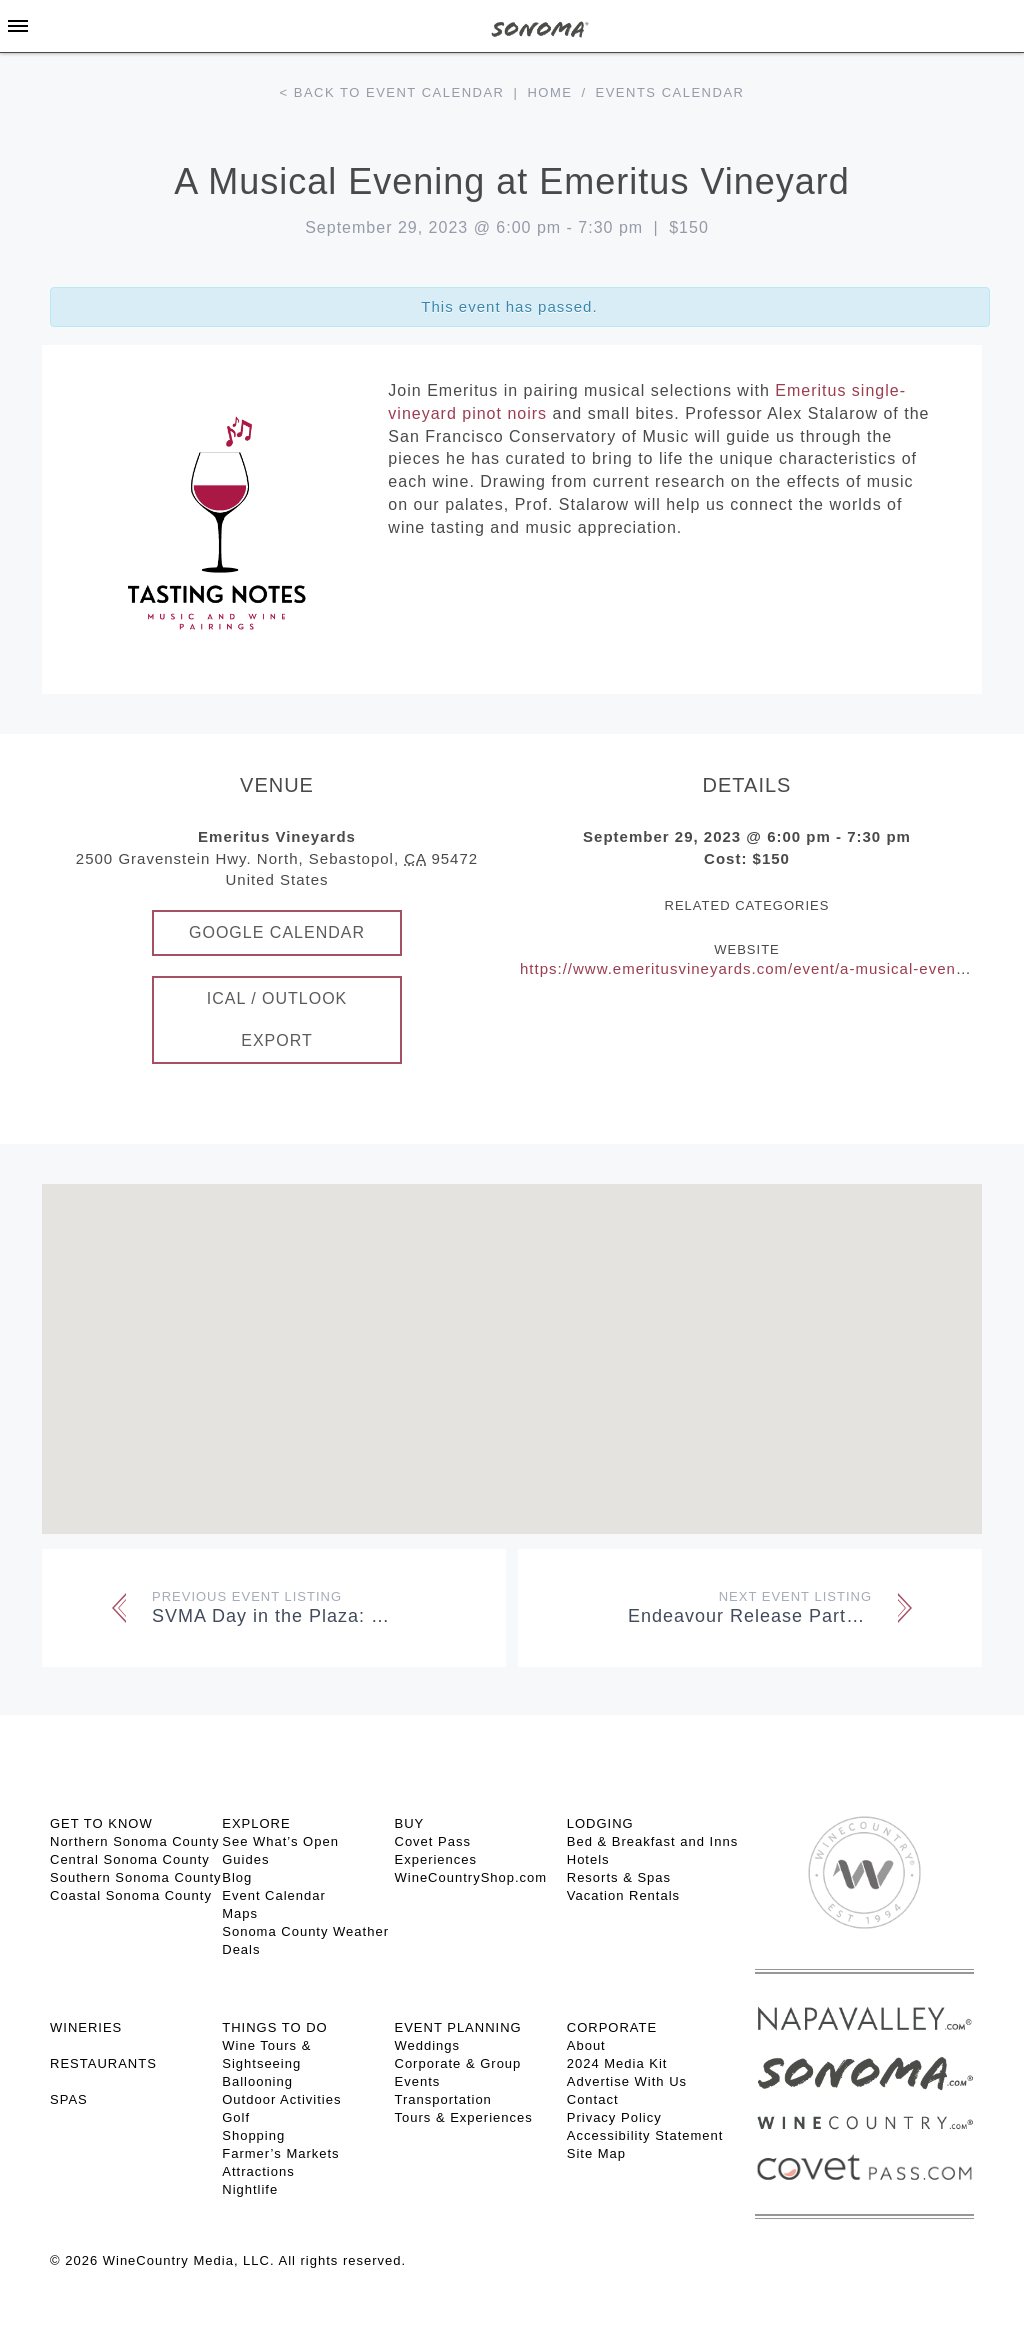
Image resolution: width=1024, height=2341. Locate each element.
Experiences (436, 1859)
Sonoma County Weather (305, 1931)
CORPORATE (612, 2027)
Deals (241, 1949)
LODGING (600, 1823)
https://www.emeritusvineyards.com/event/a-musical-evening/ (752, 968)
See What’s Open (280, 1841)
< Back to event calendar (392, 92)
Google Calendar (277, 932)
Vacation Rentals (623, 1895)
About (586, 2045)
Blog (237, 1877)
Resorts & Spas (619, 1877)
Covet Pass (433, 1841)
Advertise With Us (627, 2081)
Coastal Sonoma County (131, 1895)
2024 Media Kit (617, 2063)
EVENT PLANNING (458, 2027)
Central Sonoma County (130, 1859)
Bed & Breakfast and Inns (652, 1841)
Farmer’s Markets (280, 2153)
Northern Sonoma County (134, 1841)
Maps (240, 1913)
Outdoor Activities (281, 2099)
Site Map (596, 2153)
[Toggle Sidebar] (18, 26)
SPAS (69, 2099)
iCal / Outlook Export (277, 1019)
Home (549, 92)
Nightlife (250, 2189)
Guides (245, 1859)
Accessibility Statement (645, 2135)
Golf (236, 2117)
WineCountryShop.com (471, 1877)
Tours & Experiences (464, 2117)
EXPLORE (256, 1823)
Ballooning (257, 2081)
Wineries (86, 2027)
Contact (593, 2099)
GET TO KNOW (101, 1823)
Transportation (443, 2099)
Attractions (258, 2171)
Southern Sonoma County (136, 1877)
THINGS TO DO (274, 2027)
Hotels (588, 1859)
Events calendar (670, 92)
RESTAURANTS (103, 2063)
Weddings (428, 2045)
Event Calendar (274, 1895)
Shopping (253, 2135)
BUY (410, 1823)
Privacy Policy (614, 2117)
